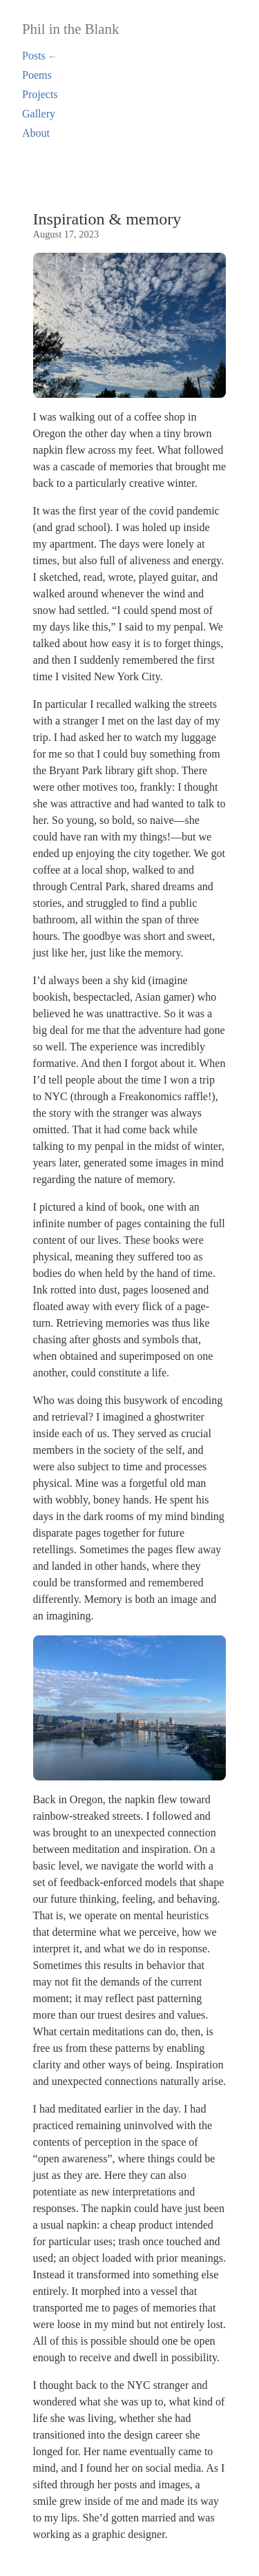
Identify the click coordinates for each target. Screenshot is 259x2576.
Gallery (38, 113)
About (36, 133)
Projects (40, 94)
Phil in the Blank (70, 29)
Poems (37, 75)
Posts (34, 55)
